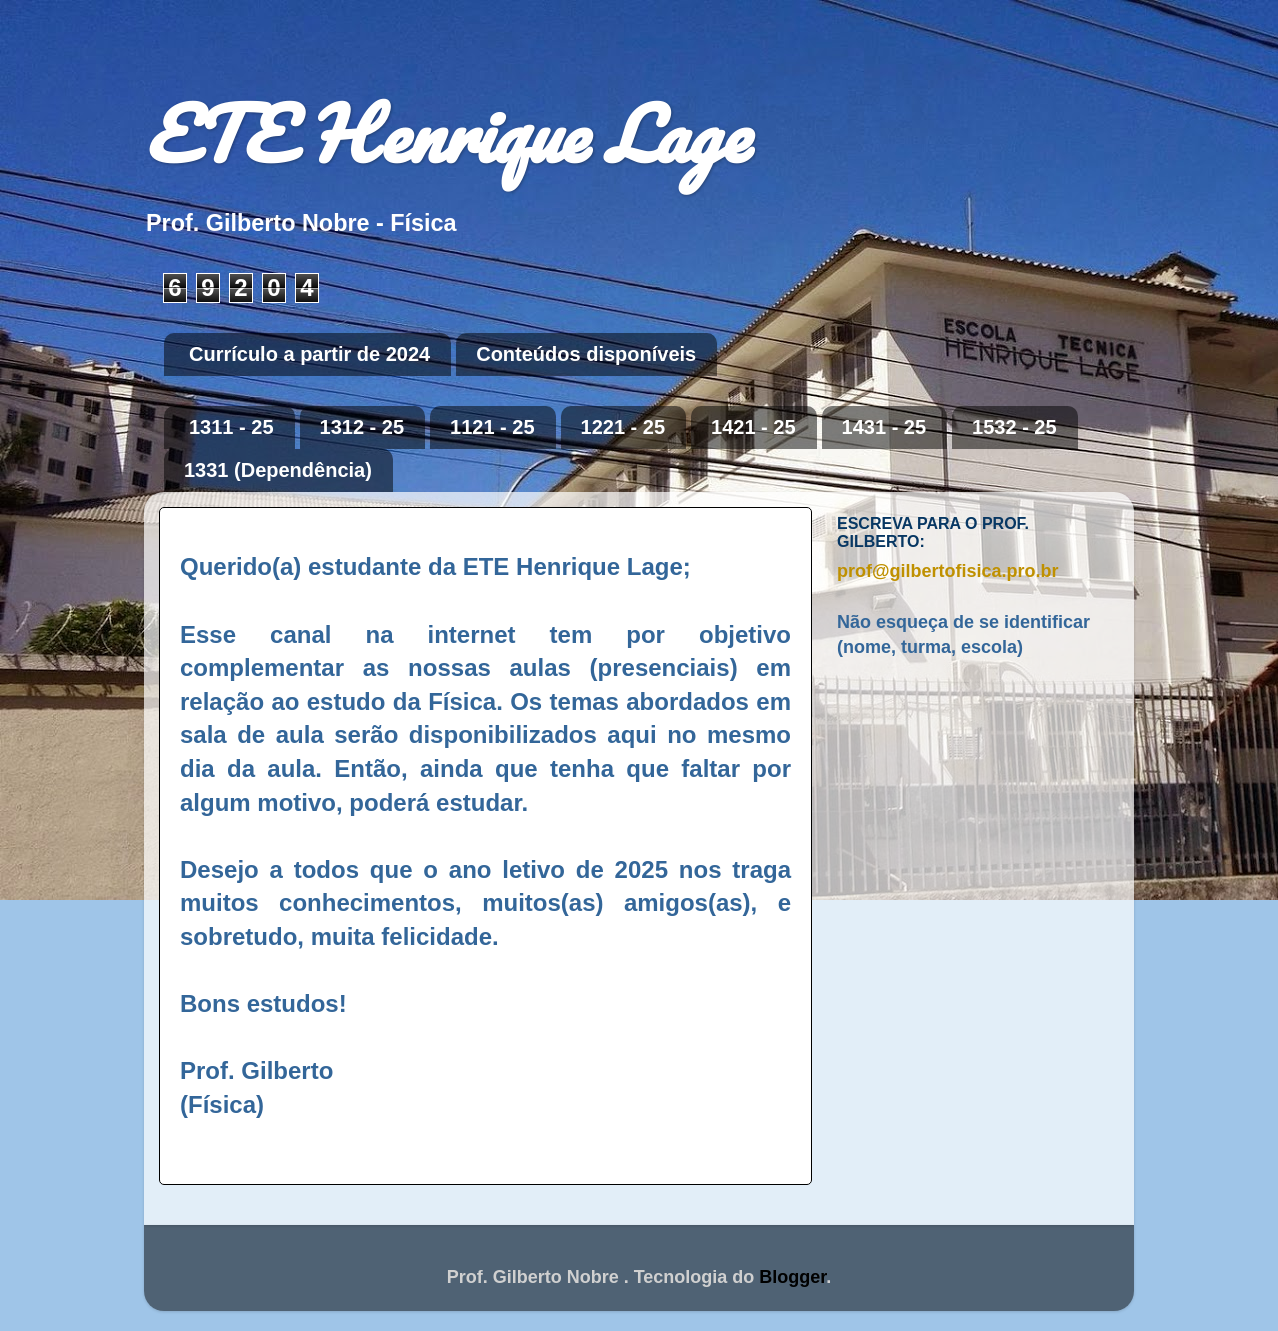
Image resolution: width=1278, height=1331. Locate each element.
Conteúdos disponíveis (586, 354)
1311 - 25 (231, 427)
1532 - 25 (1014, 427)
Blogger (792, 1277)
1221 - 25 (623, 427)
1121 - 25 (492, 427)
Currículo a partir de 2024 (309, 354)
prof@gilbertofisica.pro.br (948, 571)
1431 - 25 (884, 427)
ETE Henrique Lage (446, 133)
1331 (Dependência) (278, 470)
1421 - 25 (753, 427)
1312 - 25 (362, 427)
